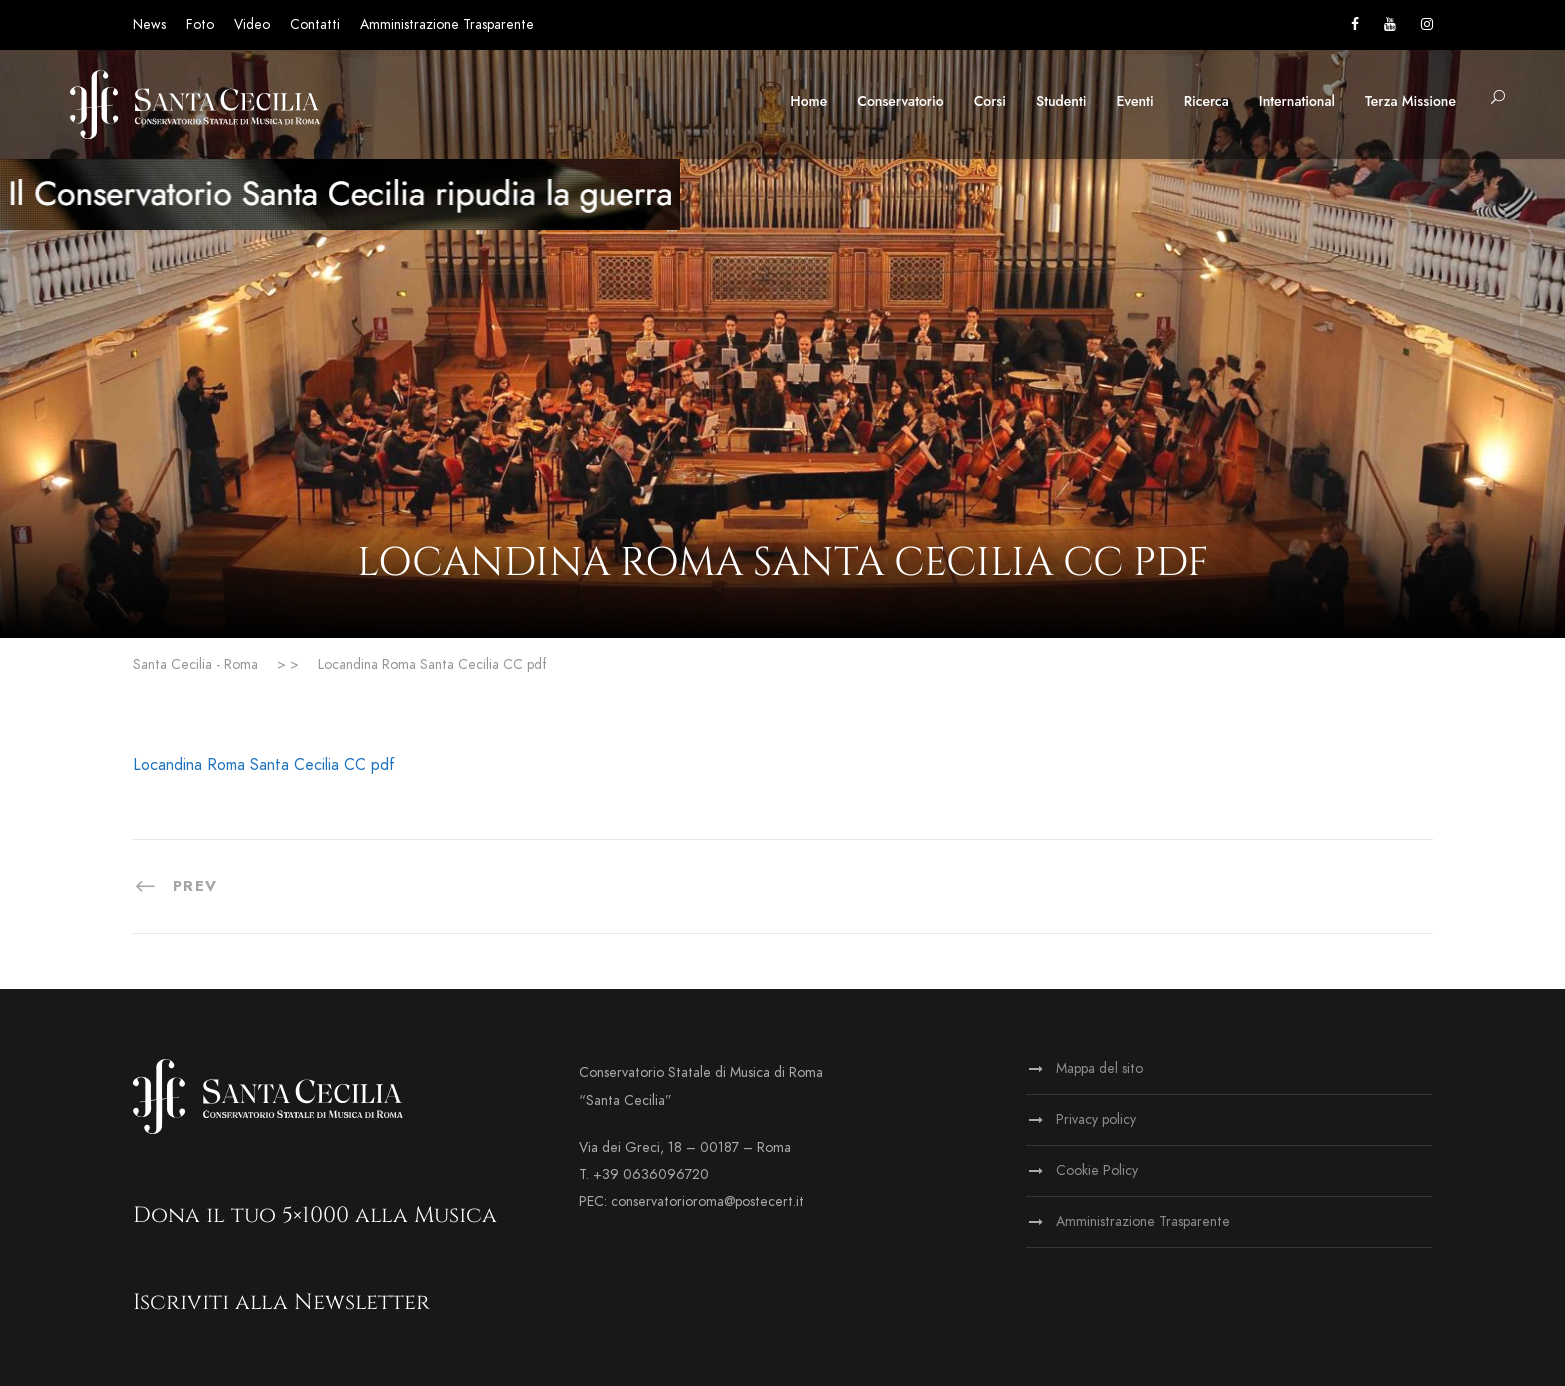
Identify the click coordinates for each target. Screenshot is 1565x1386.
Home (808, 101)
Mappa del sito (1099, 1068)
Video (252, 24)
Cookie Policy (1097, 1170)
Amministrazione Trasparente (447, 24)
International (1297, 101)
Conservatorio (900, 101)
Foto (200, 24)
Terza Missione (1410, 101)
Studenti (1061, 101)
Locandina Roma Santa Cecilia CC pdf (264, 765)
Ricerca (1206, 101)
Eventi (1135, 101)
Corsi (990, 101)
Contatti (315, 24)
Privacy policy (1096, 1119)
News (149, 24)
